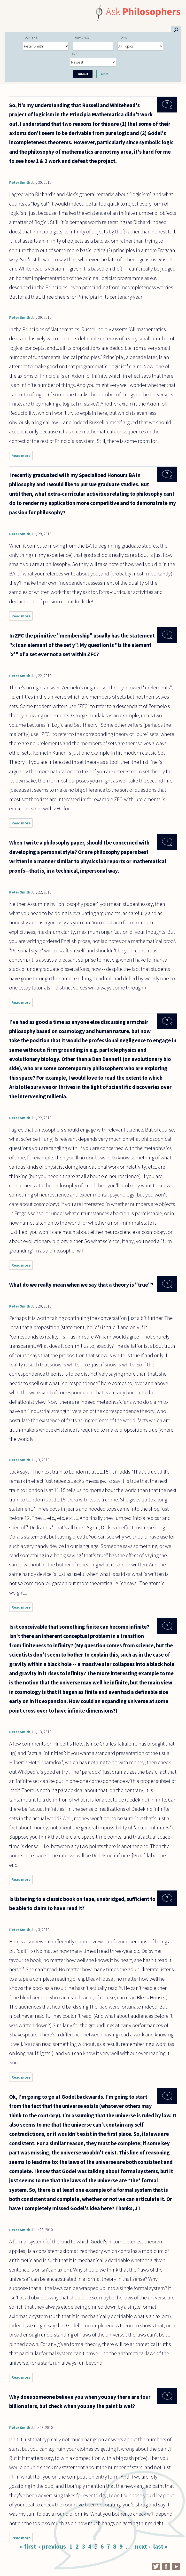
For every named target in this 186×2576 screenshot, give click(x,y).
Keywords (82, 37)
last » (160, 2546)
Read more (22, 456)
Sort (75, 53)
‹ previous (52, 2546)
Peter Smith (19, 182)
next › (142, 2546)
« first (28, 2546)
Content (31, 37)
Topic (123, 37)
